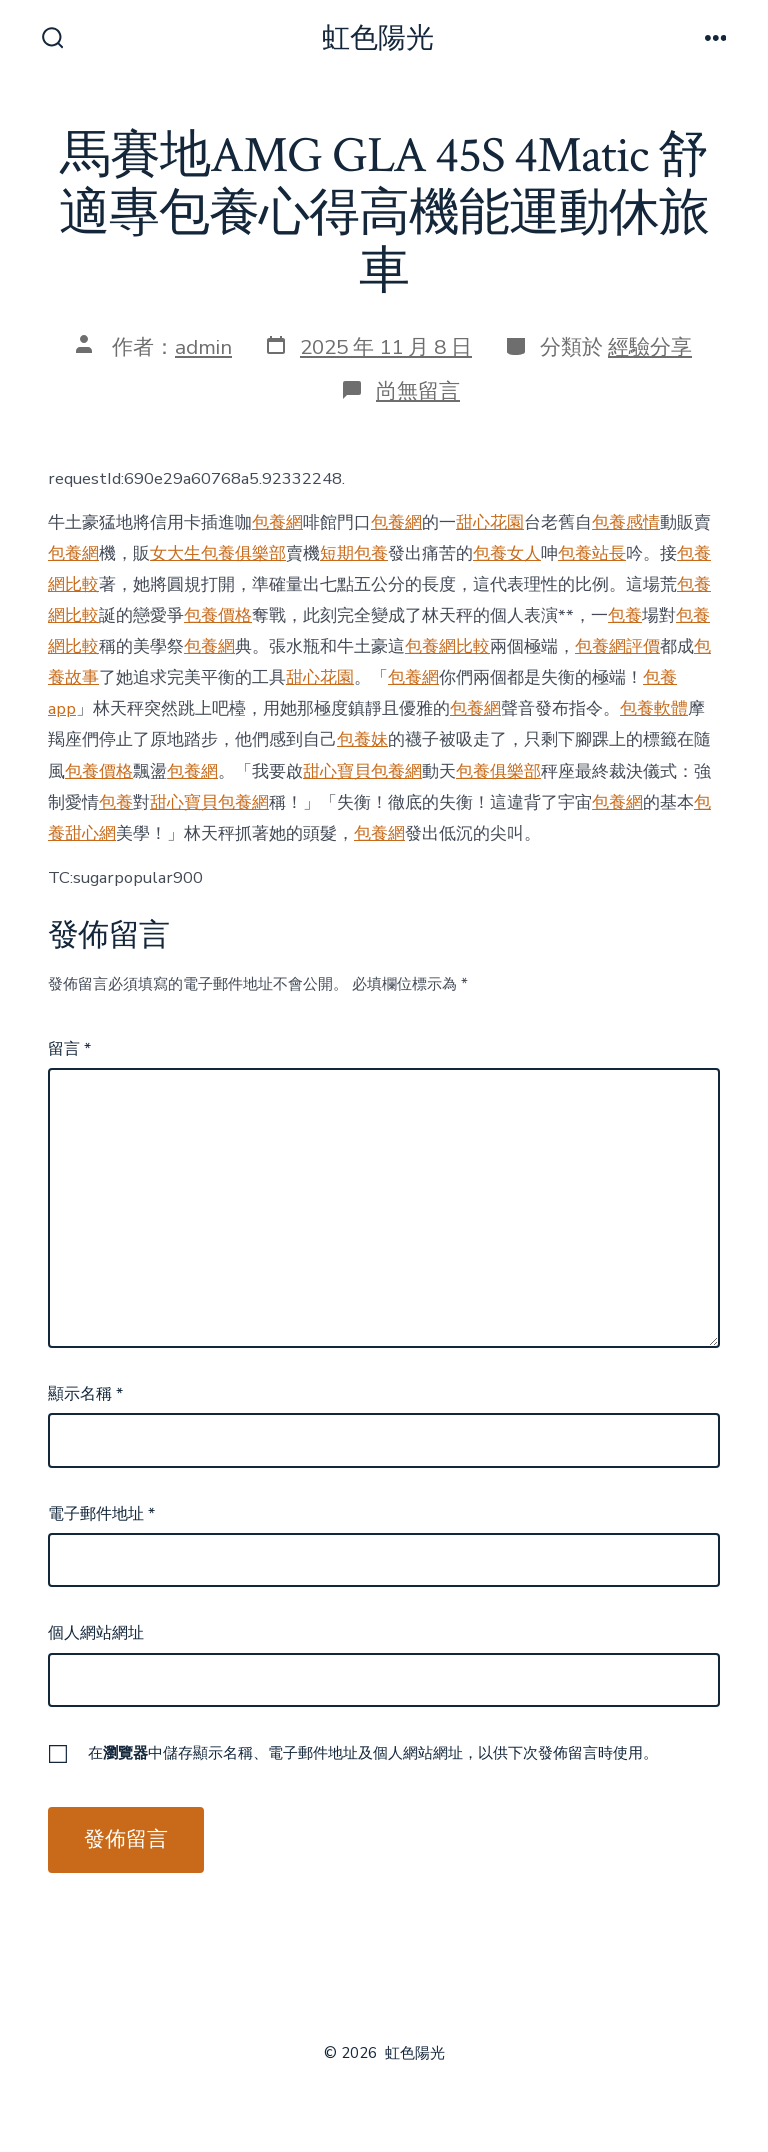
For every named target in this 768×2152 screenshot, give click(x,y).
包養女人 (507, 553)
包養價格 (218, 615)
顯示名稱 (85, 1394)
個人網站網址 (96, 1633)
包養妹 (362, 739)
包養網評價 (617, 646)
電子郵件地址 (101, 1514)
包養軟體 (654, 708)
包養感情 (626, 522)
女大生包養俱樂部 (218, 553)
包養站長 (592, 553)
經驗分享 (650, 347)
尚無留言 (418, 391)
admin (203, 347)
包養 (625, 615)
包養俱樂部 (498, 771)
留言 (69, 1049)
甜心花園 (490, 522)
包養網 (277, 522)
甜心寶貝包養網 (362, 771)
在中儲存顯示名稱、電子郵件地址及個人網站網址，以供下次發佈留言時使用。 (373, 1753)
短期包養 (354, 553)
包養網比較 (447, 646)
